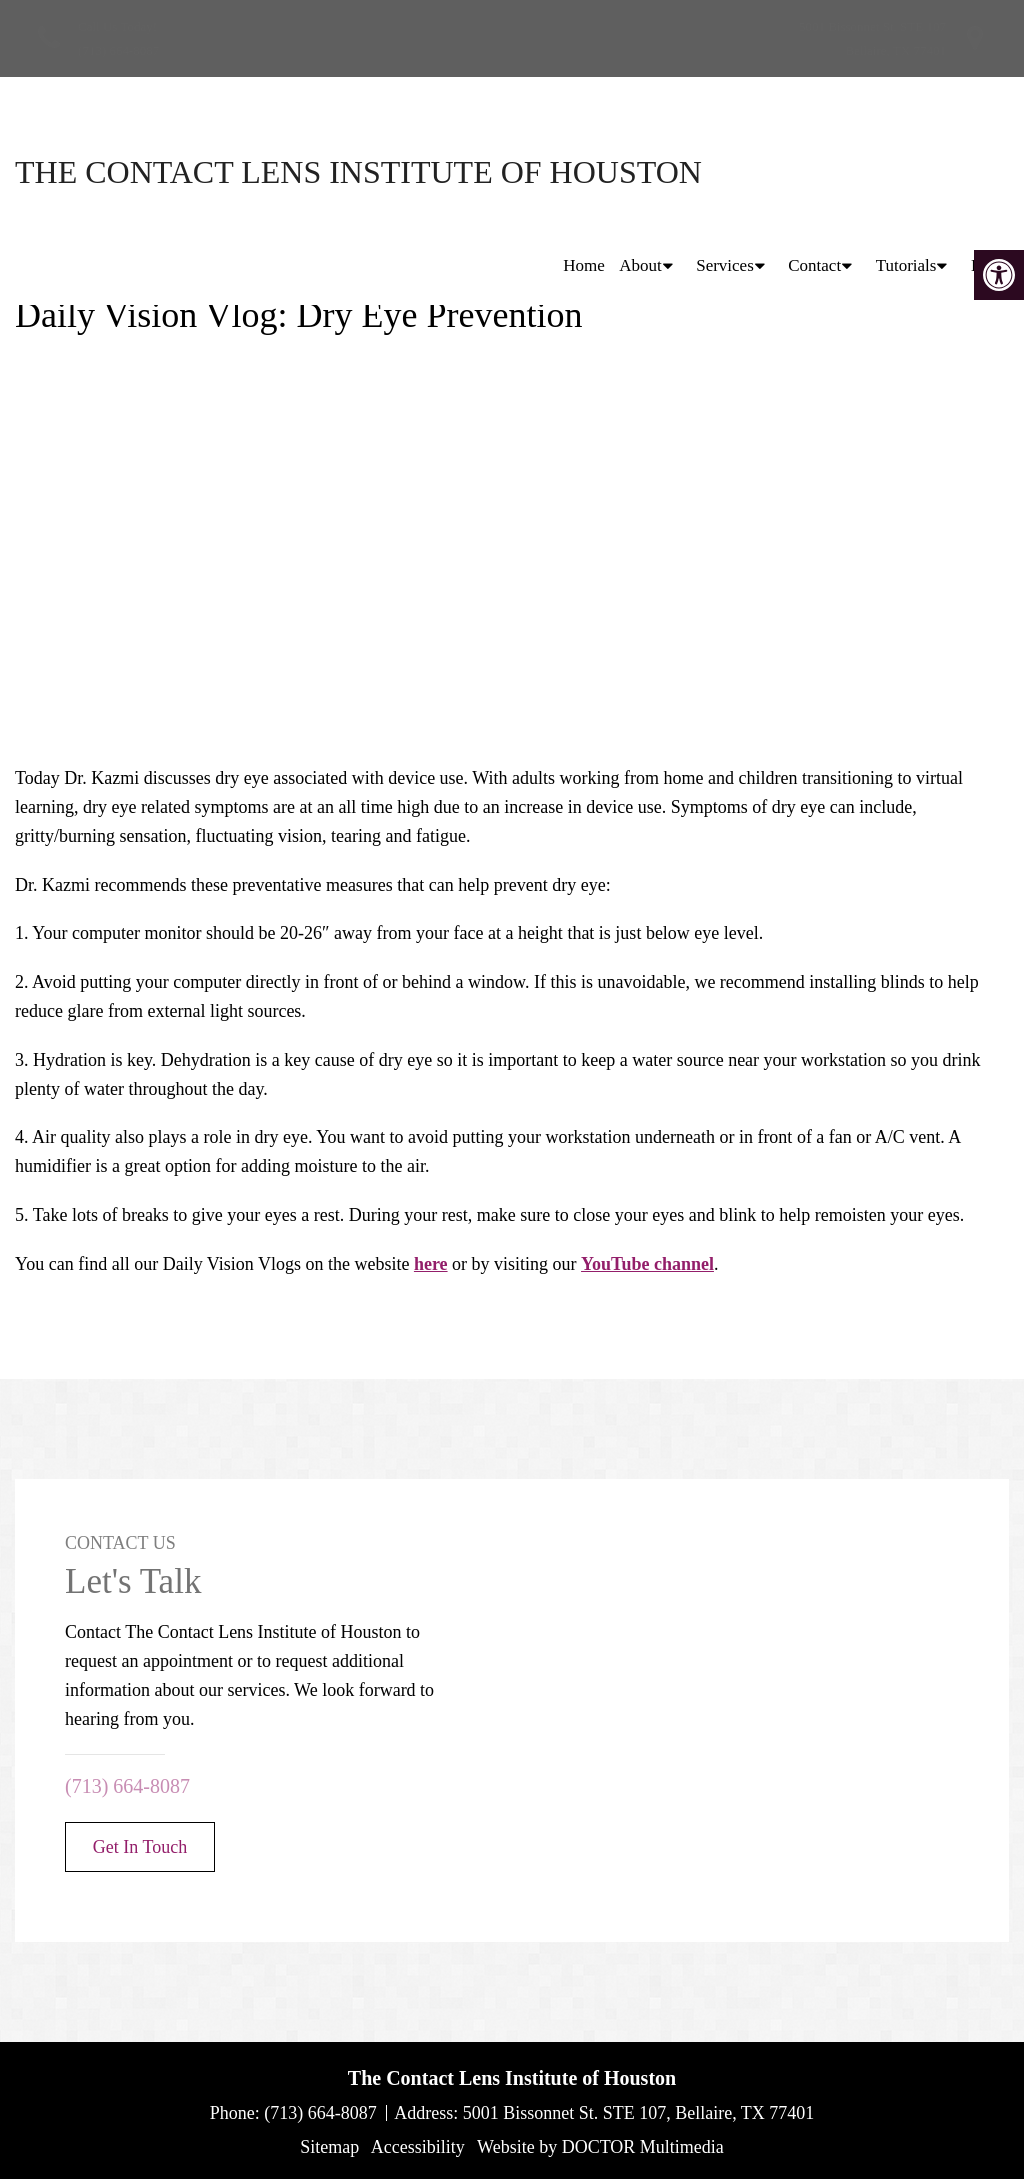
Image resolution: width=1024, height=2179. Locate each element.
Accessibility (418, 2147)
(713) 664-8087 (118, 50)
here (431, 1264)
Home (584, 171)
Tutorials (906, 171)
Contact (814, 171)
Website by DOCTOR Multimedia (600, 2147)
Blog (987, 171)
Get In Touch (140, 1847)
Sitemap (329, 2147)
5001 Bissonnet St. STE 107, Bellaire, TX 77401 (639, 2113)
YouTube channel (647, 1264)
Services (725, 171)
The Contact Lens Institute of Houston (190, 172)
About (640, 171)
